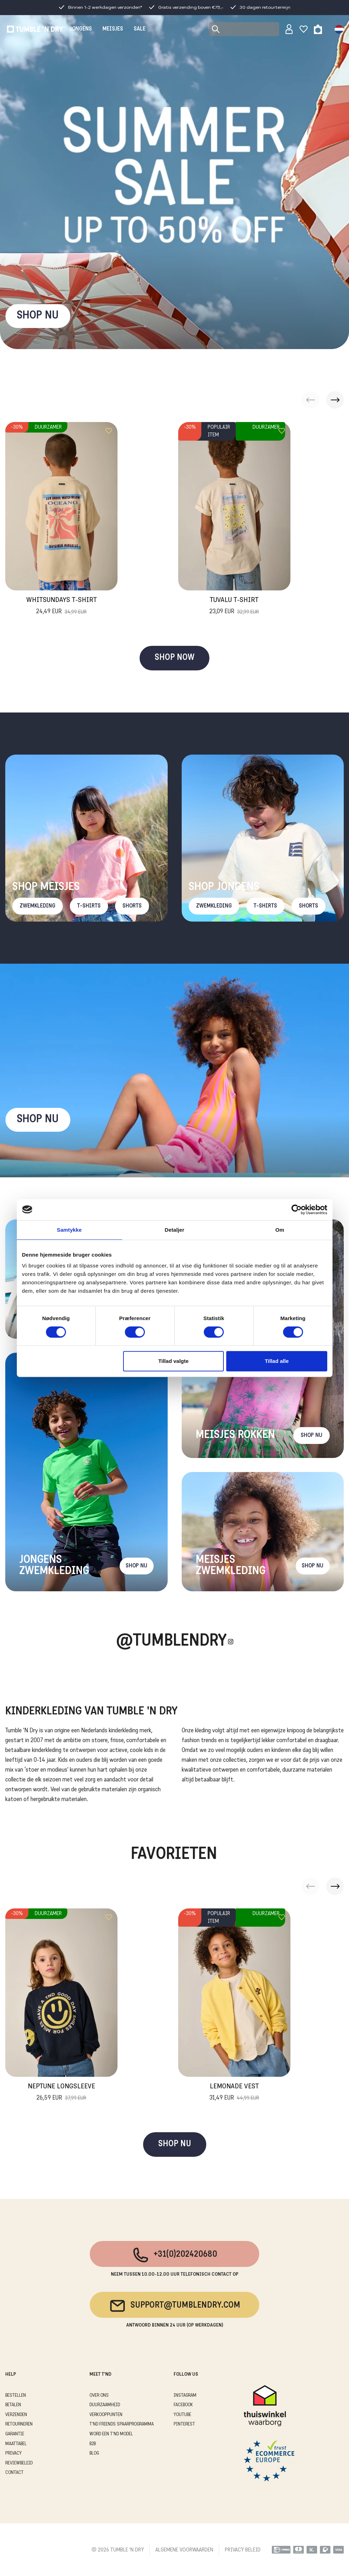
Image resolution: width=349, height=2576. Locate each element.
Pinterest (184, 2424)
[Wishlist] (303, 29)
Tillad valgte (173, 1361)
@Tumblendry (171, 1641)
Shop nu (38, 1119)
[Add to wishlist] (108, 430)
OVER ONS (99, 2395)
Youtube (182, 2415)
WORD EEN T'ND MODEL (111, 2434)
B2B (92, 2444)
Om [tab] (279, 1230)
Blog (94, 2453)
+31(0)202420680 (174, 2255)
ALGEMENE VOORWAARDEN (184, 2550)
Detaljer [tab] (174, 1230)
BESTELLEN (15, 2395)
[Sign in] (289, 29)
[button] (335, 400)
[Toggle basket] (318, 29)
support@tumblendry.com (174, 2306)
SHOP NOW (174, 658)
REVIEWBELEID (19, 2463)
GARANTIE (14, 2434)
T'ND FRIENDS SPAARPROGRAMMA (121, 2424)
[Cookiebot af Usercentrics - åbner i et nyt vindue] (296, 1209)
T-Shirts (89, 906)
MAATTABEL (16, 2444)
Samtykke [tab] (69, 1230)
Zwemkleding (37, 906)
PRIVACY (13, 2453)
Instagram (185, 2395)
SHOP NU (38, 315)
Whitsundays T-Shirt (61, 606)
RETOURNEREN (19, 2424)
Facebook (183, 2405)
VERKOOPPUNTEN (105, 2415)
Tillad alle (277, 1361)
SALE (140, 29)
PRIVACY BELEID (243, 2550)
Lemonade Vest (234, 2092)
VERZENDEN (16, 2415)
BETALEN (13, 2405)
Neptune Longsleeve (61, 2092)
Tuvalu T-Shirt (234, 606)
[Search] (244, 29)
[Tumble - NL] (36, 29)
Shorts (132, 906)
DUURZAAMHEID (104, 2405)
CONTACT (14, 2472)
